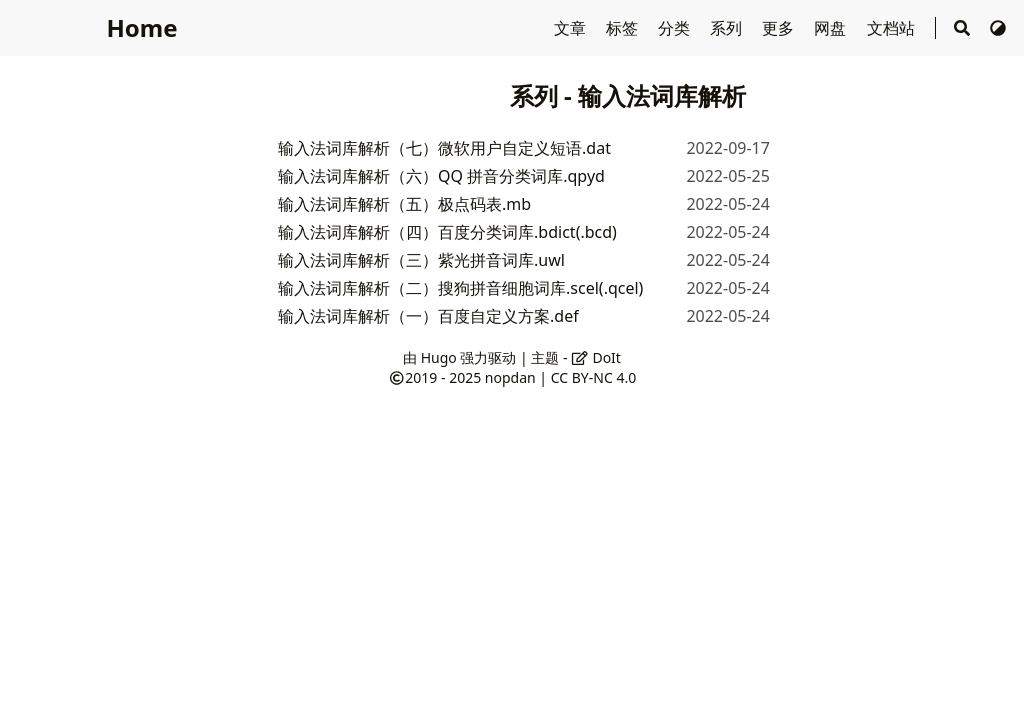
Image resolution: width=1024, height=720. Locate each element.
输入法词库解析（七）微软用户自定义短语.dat (444, 148)
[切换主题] (998, 28)
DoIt (596, 357)
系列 (728, 28)
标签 (624, 28)
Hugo (439, 357)
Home (141, 27)
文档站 (893, 28)
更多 (780, 28)
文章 (572, 28)
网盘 (832, 28)
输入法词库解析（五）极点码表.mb (404, 204)
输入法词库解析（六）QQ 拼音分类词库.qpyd (441, 176)
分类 (676, 28)
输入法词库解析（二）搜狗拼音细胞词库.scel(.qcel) (460, 288)
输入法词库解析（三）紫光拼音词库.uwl (421, 260)
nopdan (510, 377)
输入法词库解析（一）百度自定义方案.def (428, 316)
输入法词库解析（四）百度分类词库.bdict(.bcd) (447, 232)
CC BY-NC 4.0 (593, 377)
